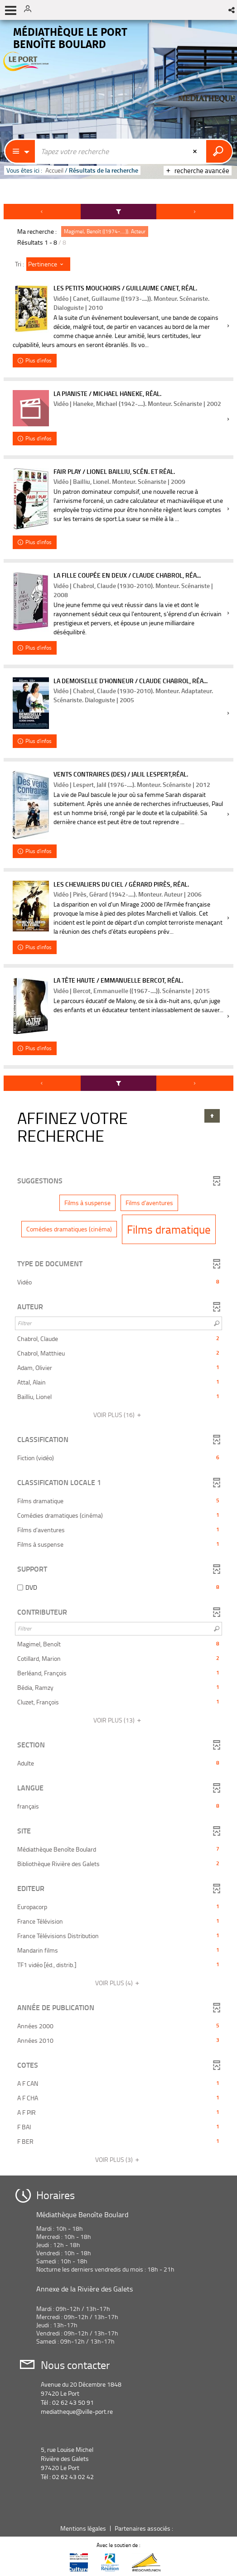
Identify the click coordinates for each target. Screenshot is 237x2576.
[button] (232, 10)
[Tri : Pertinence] (48, 264)
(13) (118, 1720)
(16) (118, 1414)
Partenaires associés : (144, 2528)
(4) (118, 1982)
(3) (118, 2159)
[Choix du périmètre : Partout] (20, 151)
